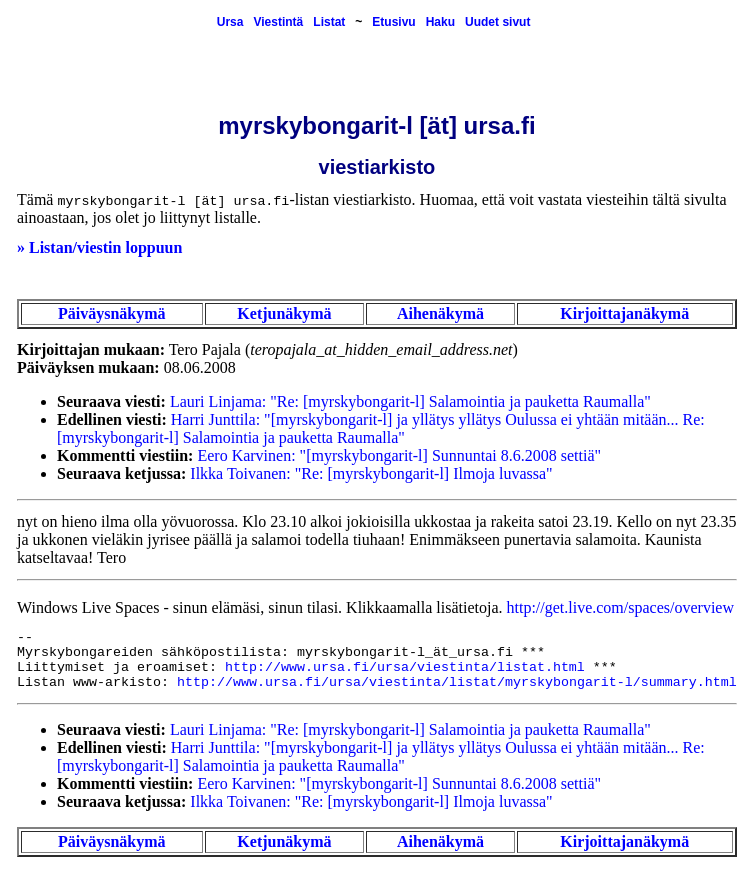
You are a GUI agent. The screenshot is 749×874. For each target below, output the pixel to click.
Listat (329, 22)
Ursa (230, 22)
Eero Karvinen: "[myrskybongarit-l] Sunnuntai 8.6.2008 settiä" (399, 455)
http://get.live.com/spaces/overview (620, 607)
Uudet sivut (497, 22)
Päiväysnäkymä (112, 313)
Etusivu (393, 22)
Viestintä (278, 22)
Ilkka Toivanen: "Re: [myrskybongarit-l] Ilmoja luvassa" (371, 473)
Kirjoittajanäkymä (624, 313)
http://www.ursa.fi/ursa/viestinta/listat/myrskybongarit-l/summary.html (457, 682)
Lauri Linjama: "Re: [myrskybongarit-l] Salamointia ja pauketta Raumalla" (410, 401)
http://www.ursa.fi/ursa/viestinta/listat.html (405, 667)
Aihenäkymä (440, 313)
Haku (440, 22)
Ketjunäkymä (284, 313)
